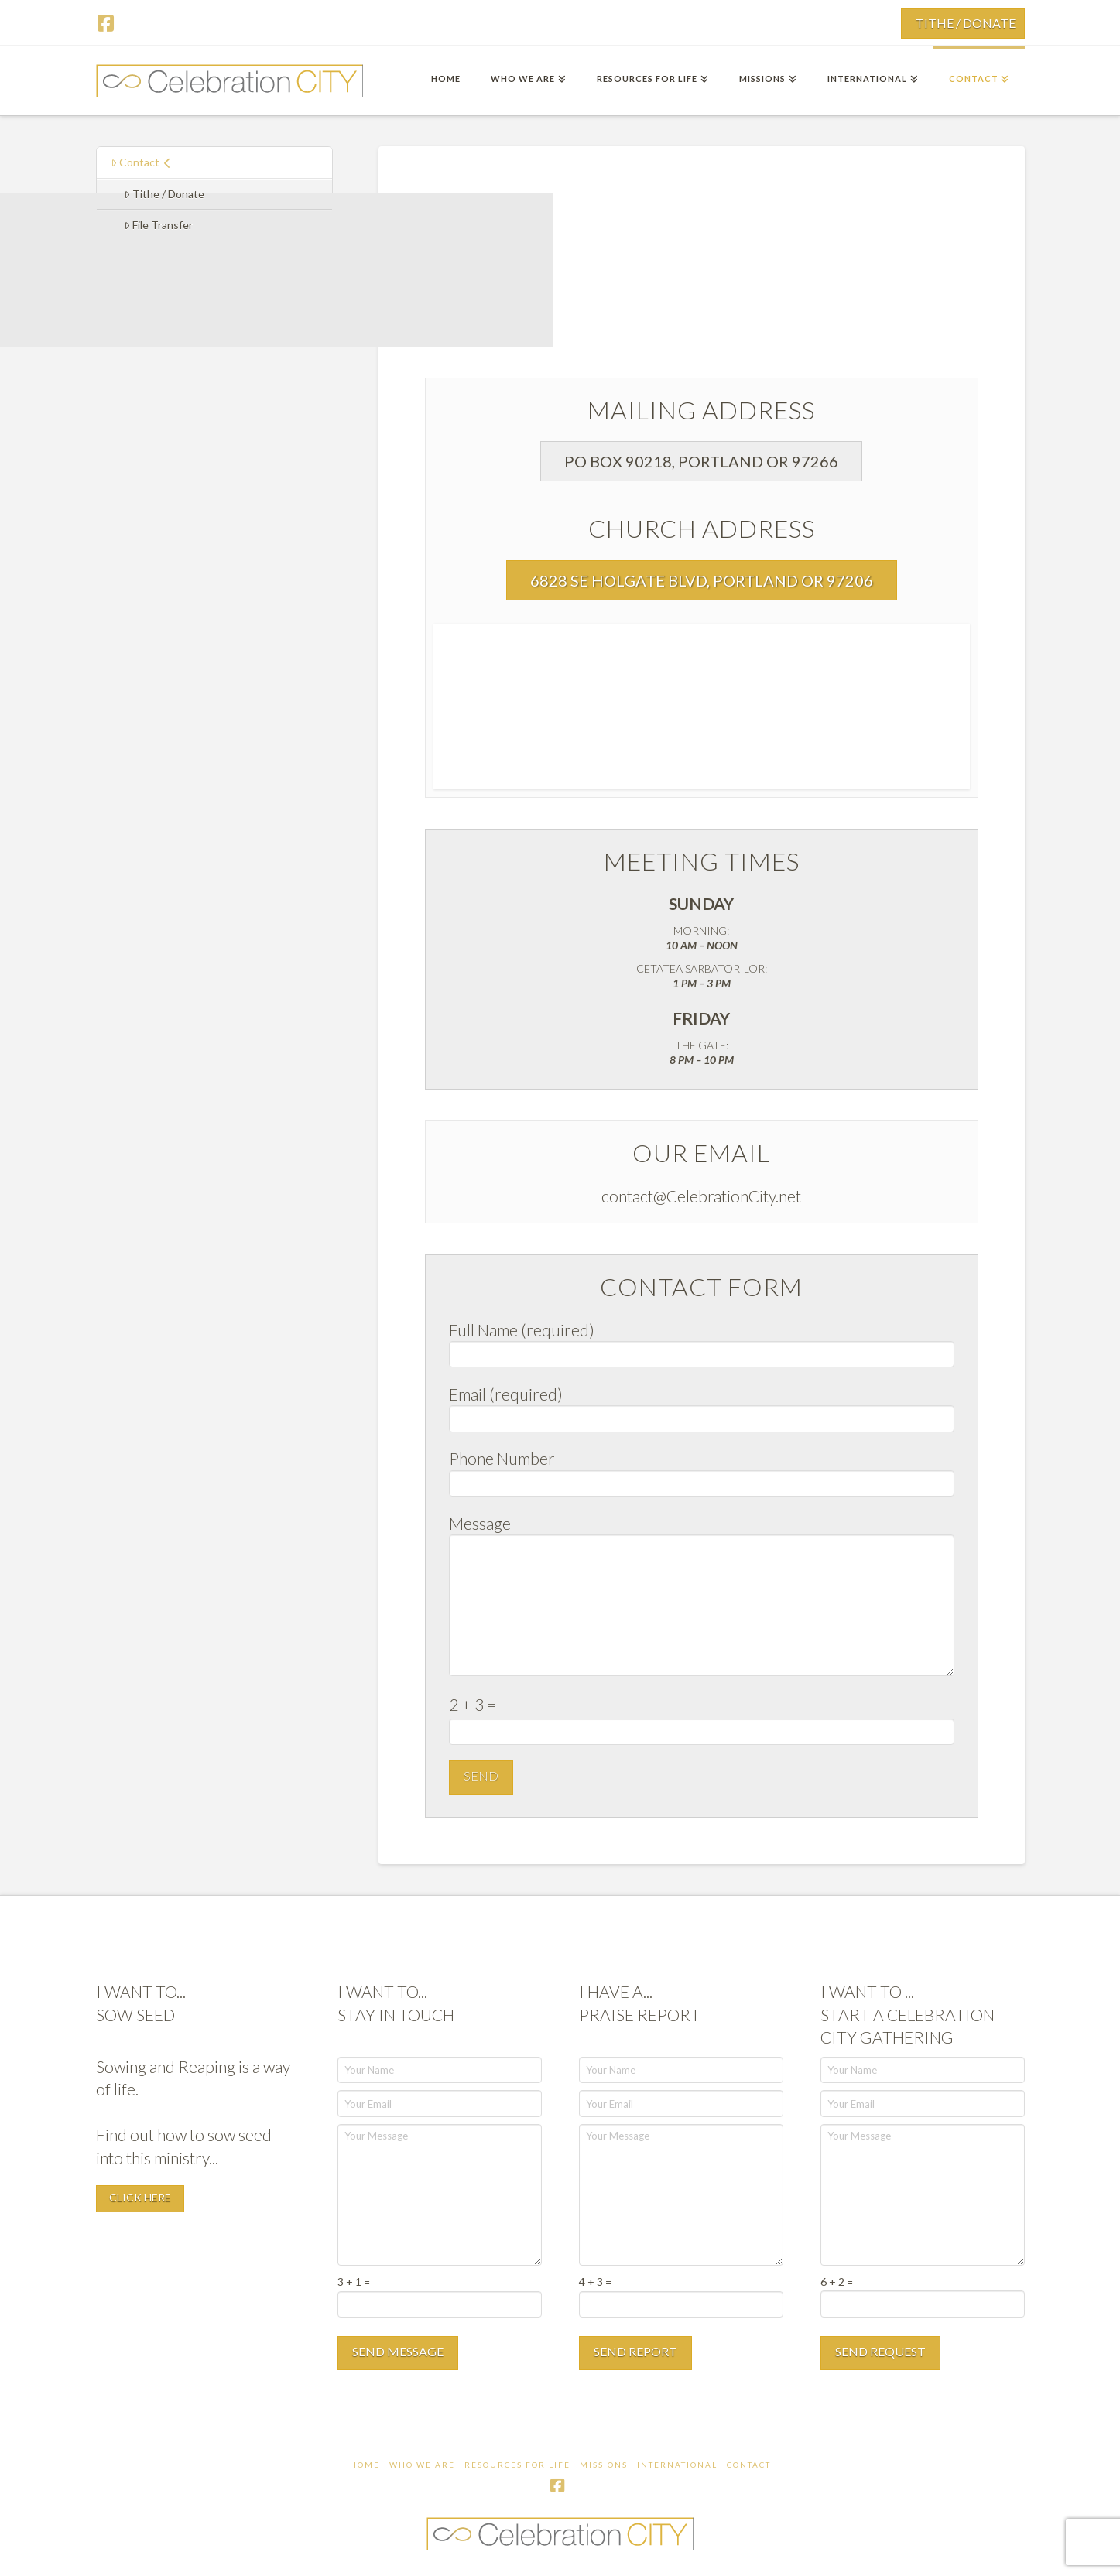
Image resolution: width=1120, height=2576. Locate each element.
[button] (701, 461)
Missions (604, 2464)
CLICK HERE (140, 2197)
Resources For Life (517, 2464)
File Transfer (158, 224)
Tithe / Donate (164, 193)
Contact (141, 162)
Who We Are (422, 2464)
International (677, 2464)
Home (365, 2464)
